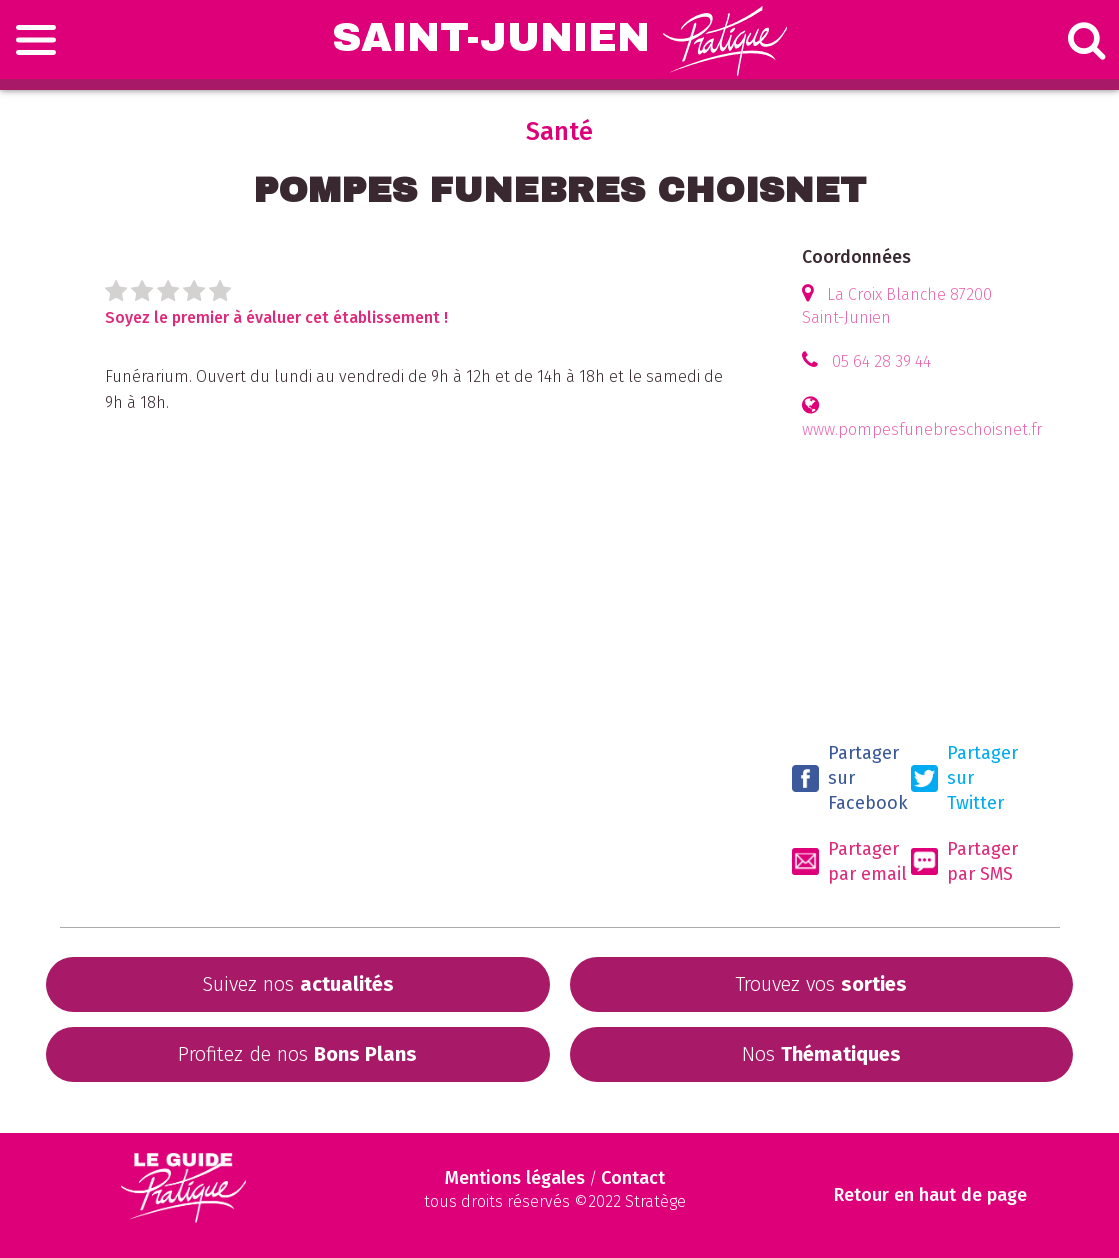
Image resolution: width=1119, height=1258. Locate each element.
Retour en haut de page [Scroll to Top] (930, 1195)
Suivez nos (298, 984)
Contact (633, 1178)
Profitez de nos (297, 1054)
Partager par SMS (964, 861)
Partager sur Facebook (850, 778)
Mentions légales (515, 1178)
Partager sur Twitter (964, 778)
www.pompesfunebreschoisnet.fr (922, 429)
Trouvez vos (821, 984)
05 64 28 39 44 (881, 361)
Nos (821, 1054)
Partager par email (849, 861)
